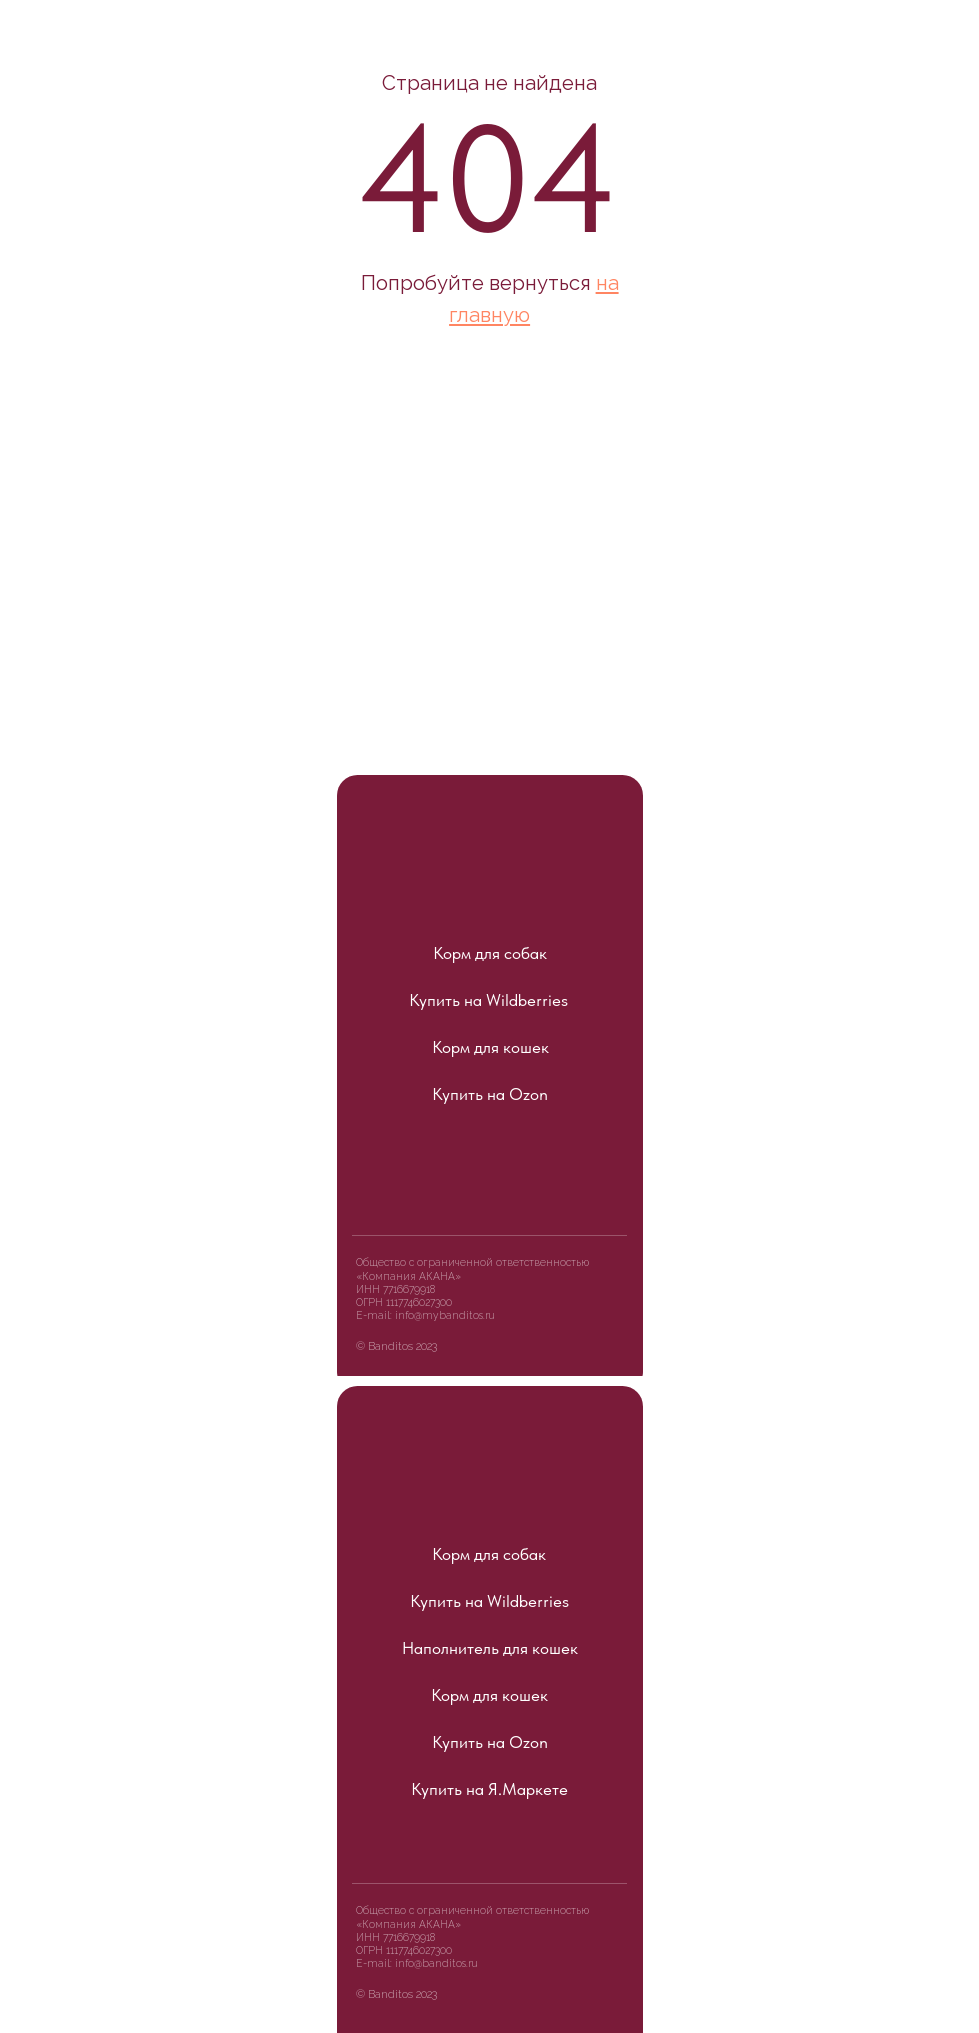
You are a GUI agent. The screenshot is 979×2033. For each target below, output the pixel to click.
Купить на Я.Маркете (489, 1789)
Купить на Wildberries (488, 1000)
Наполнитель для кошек (490, 1648)
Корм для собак (490, 953)
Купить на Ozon (490, 1094)
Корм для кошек (490, 1047)
